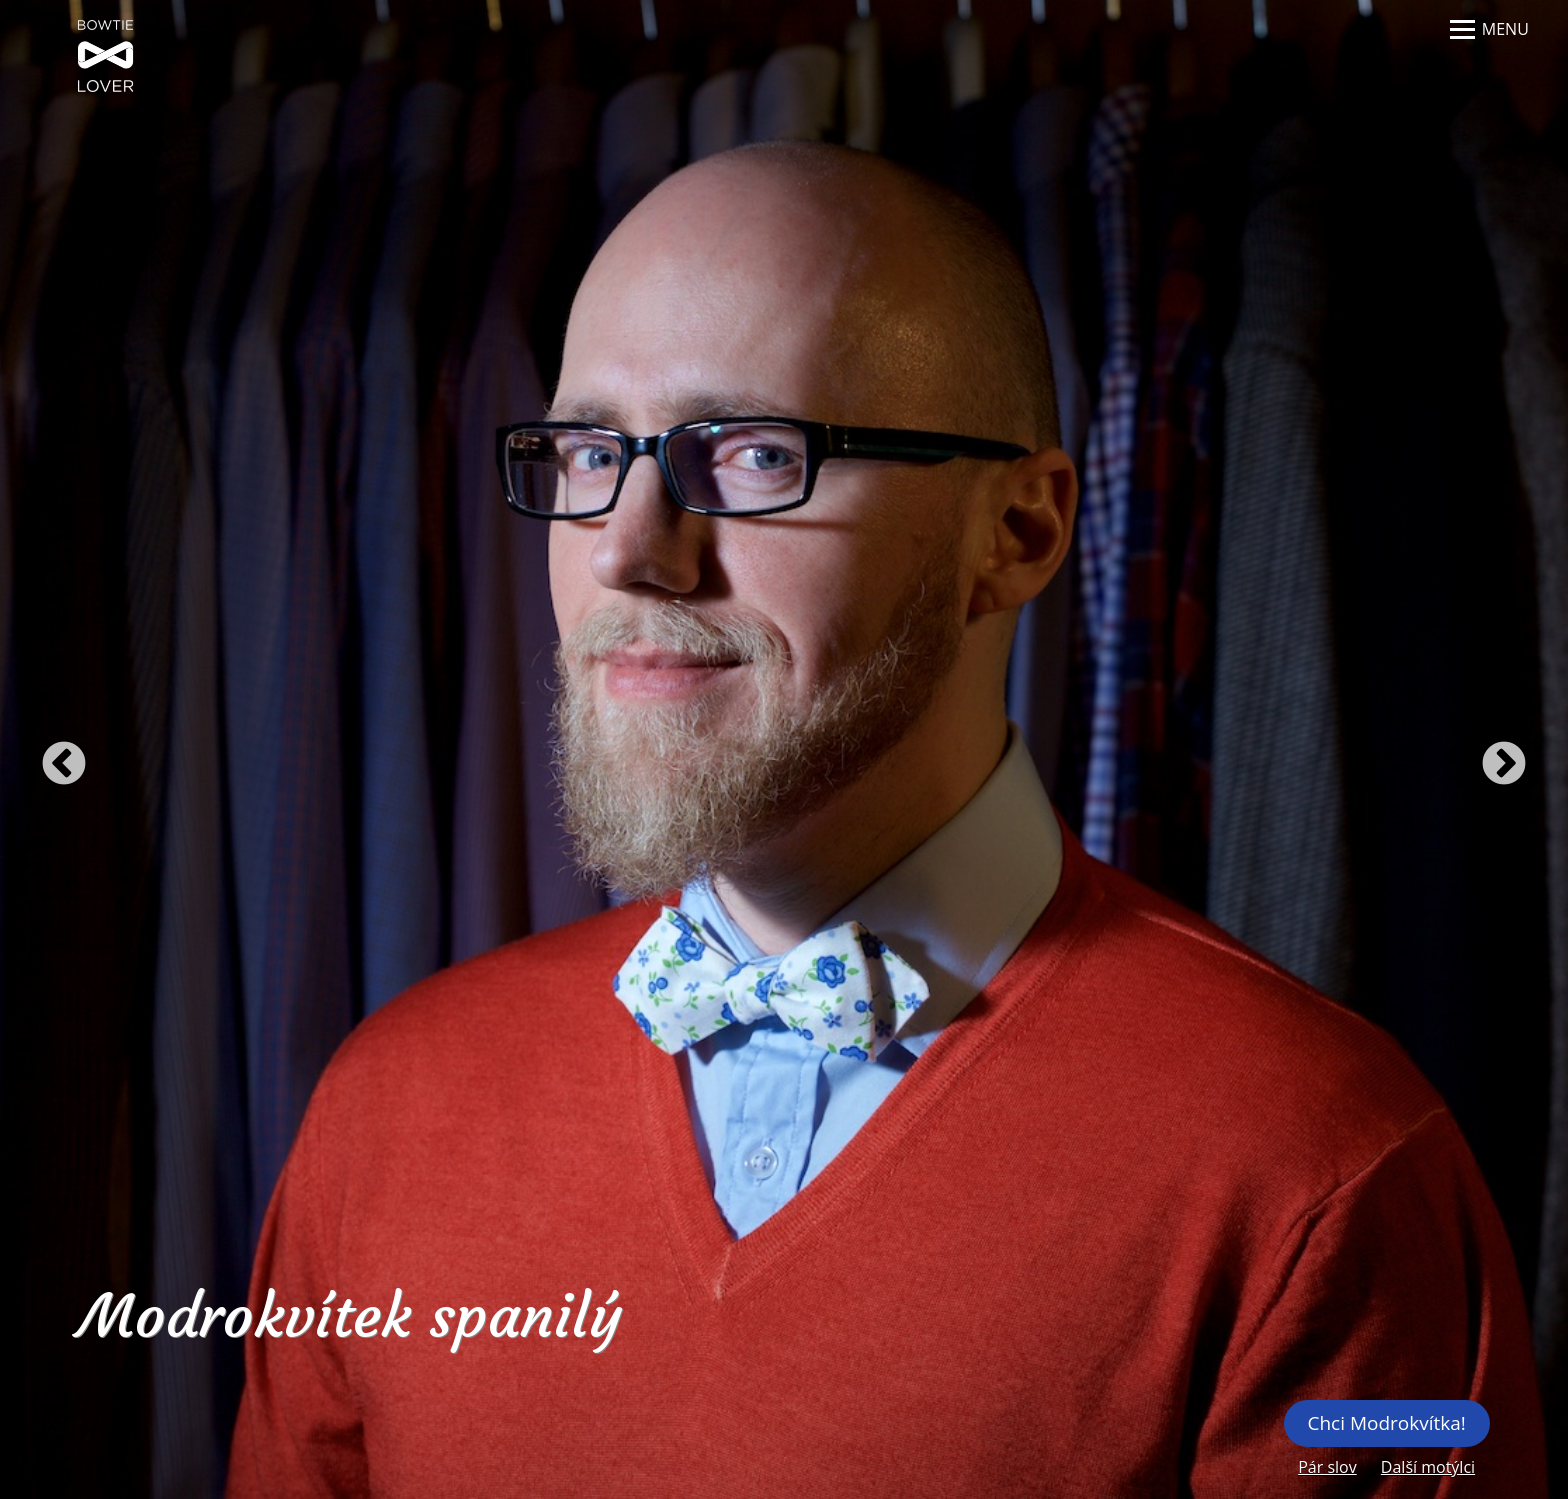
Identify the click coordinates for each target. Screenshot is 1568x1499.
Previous (64, 765)
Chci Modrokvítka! (1386, 1423)
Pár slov (1327, 1467)
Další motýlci (1428, 1467)
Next (1504, 765)
